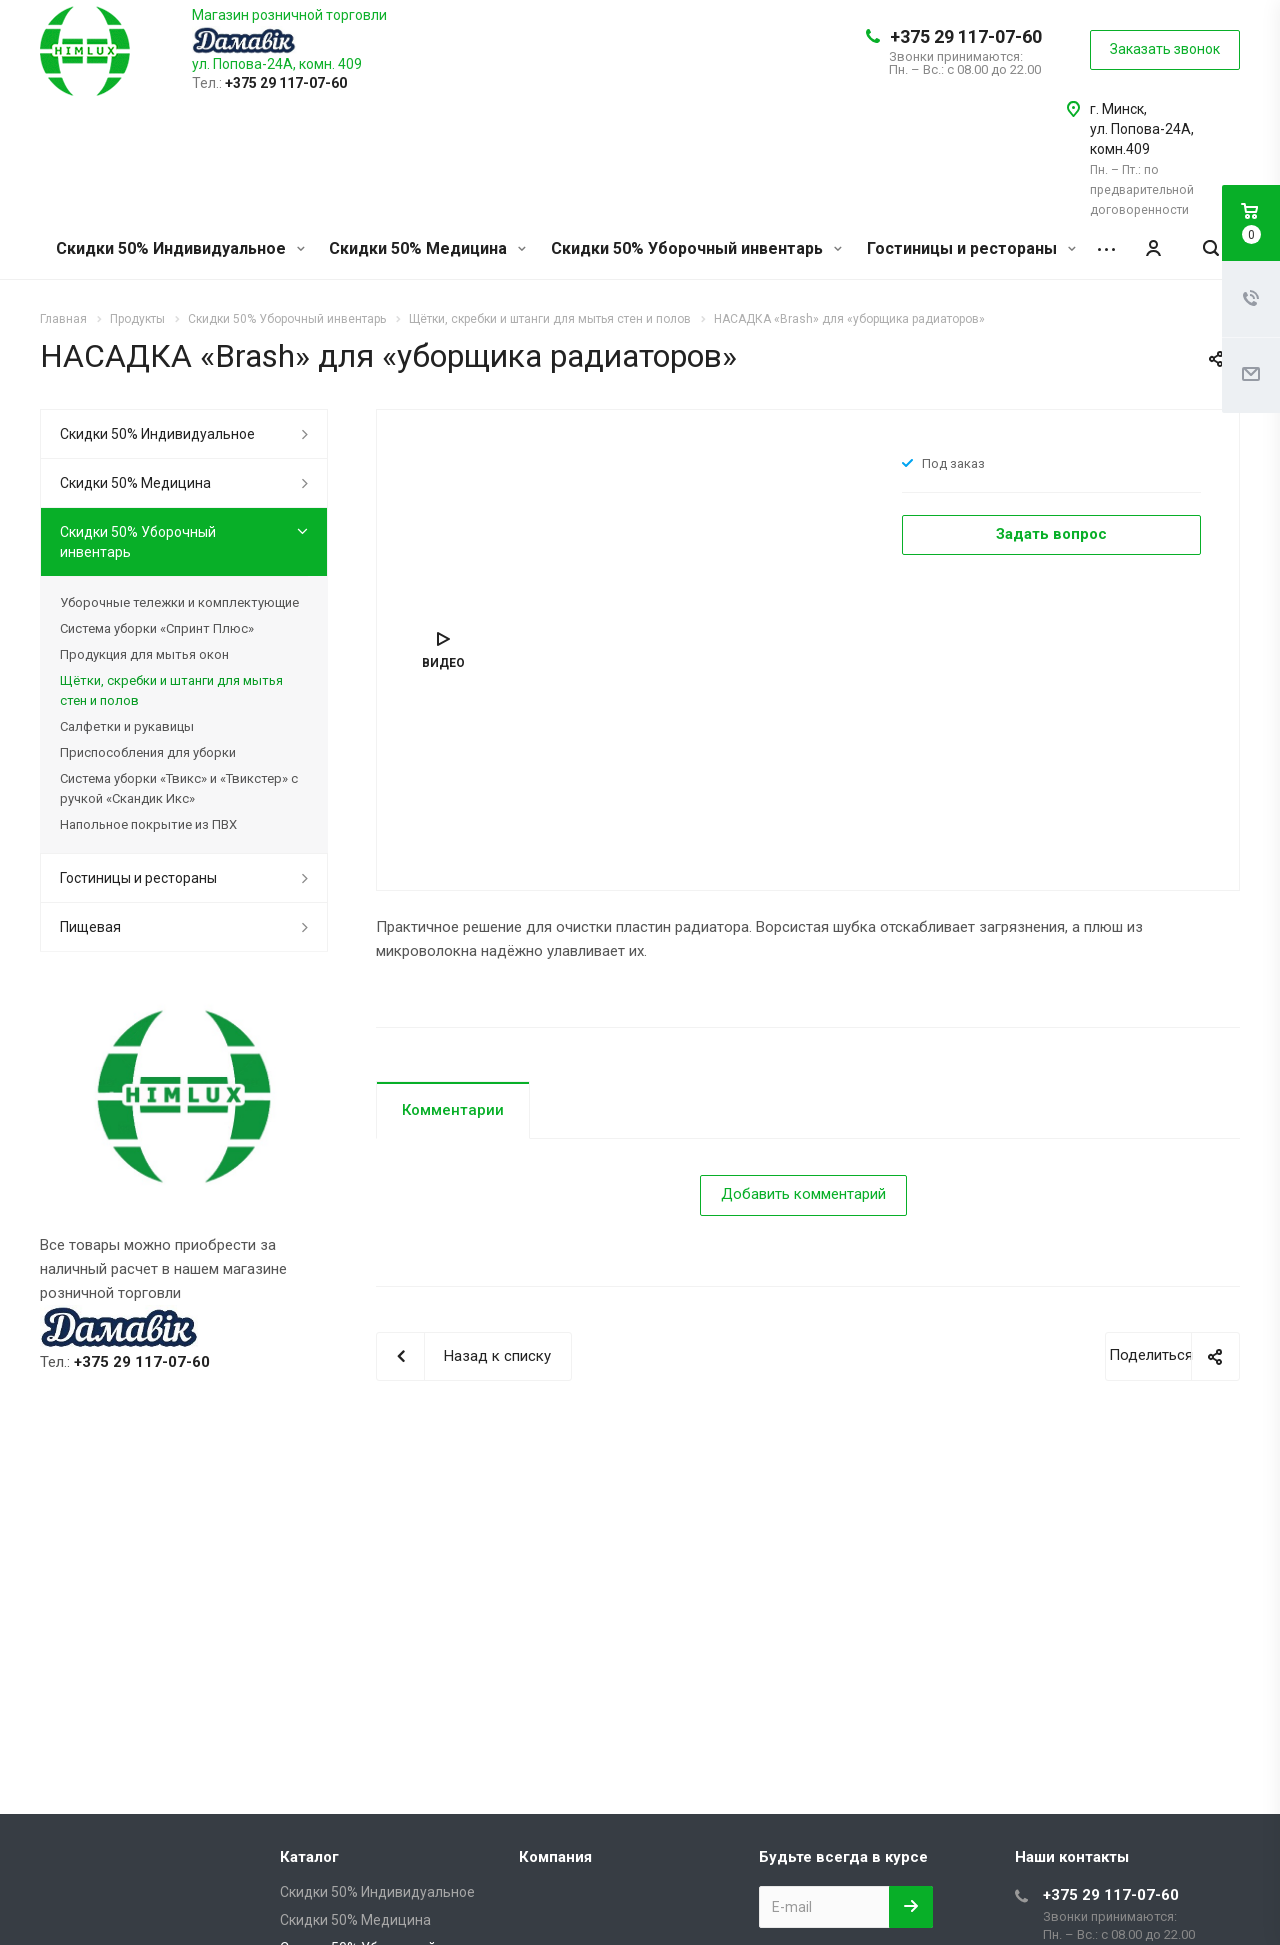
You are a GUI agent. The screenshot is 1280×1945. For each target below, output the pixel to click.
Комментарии (453, 1110)
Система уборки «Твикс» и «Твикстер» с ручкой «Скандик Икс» (179, 788)
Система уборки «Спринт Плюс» (157, 628)
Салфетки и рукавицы (127, 726)
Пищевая (90, 927)
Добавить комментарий (803, 1194)
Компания (555, 1857)
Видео (443, 663)
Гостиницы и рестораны (971, 248)
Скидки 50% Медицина (427, 248)
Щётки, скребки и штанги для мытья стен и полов (171, 690)
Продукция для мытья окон (144, 654)
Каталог (309, 1857)
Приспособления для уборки (148, 752)
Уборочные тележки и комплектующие (179, 602)
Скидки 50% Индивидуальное (180, 248)
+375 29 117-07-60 (966, 36)
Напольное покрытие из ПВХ (148, 824)
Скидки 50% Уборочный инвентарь (696, 248)
